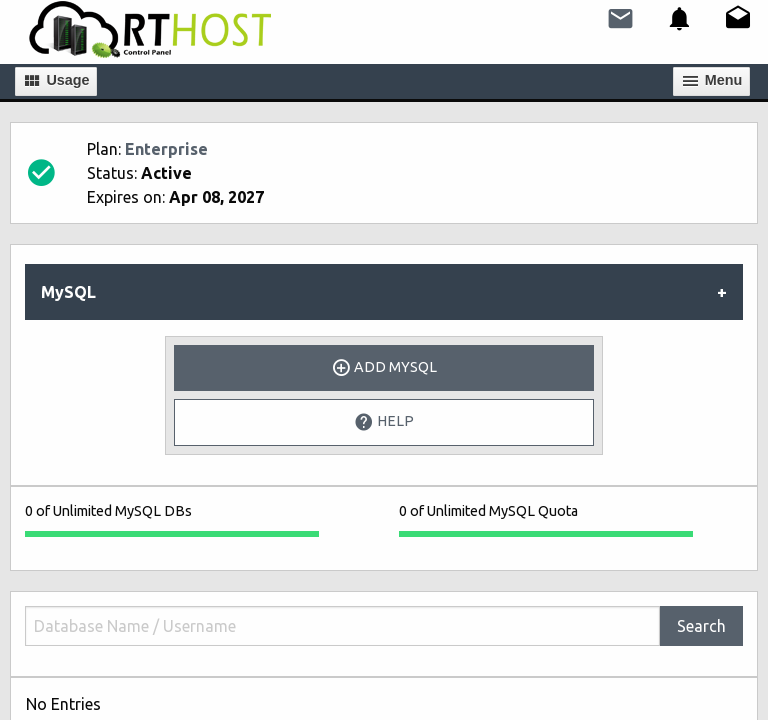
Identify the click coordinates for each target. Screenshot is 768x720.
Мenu (712, 81)
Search (701, 626)
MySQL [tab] (68, 292)
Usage (55, 81)
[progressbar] (172, 534)
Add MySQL (384, 368)
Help (384, 422)
